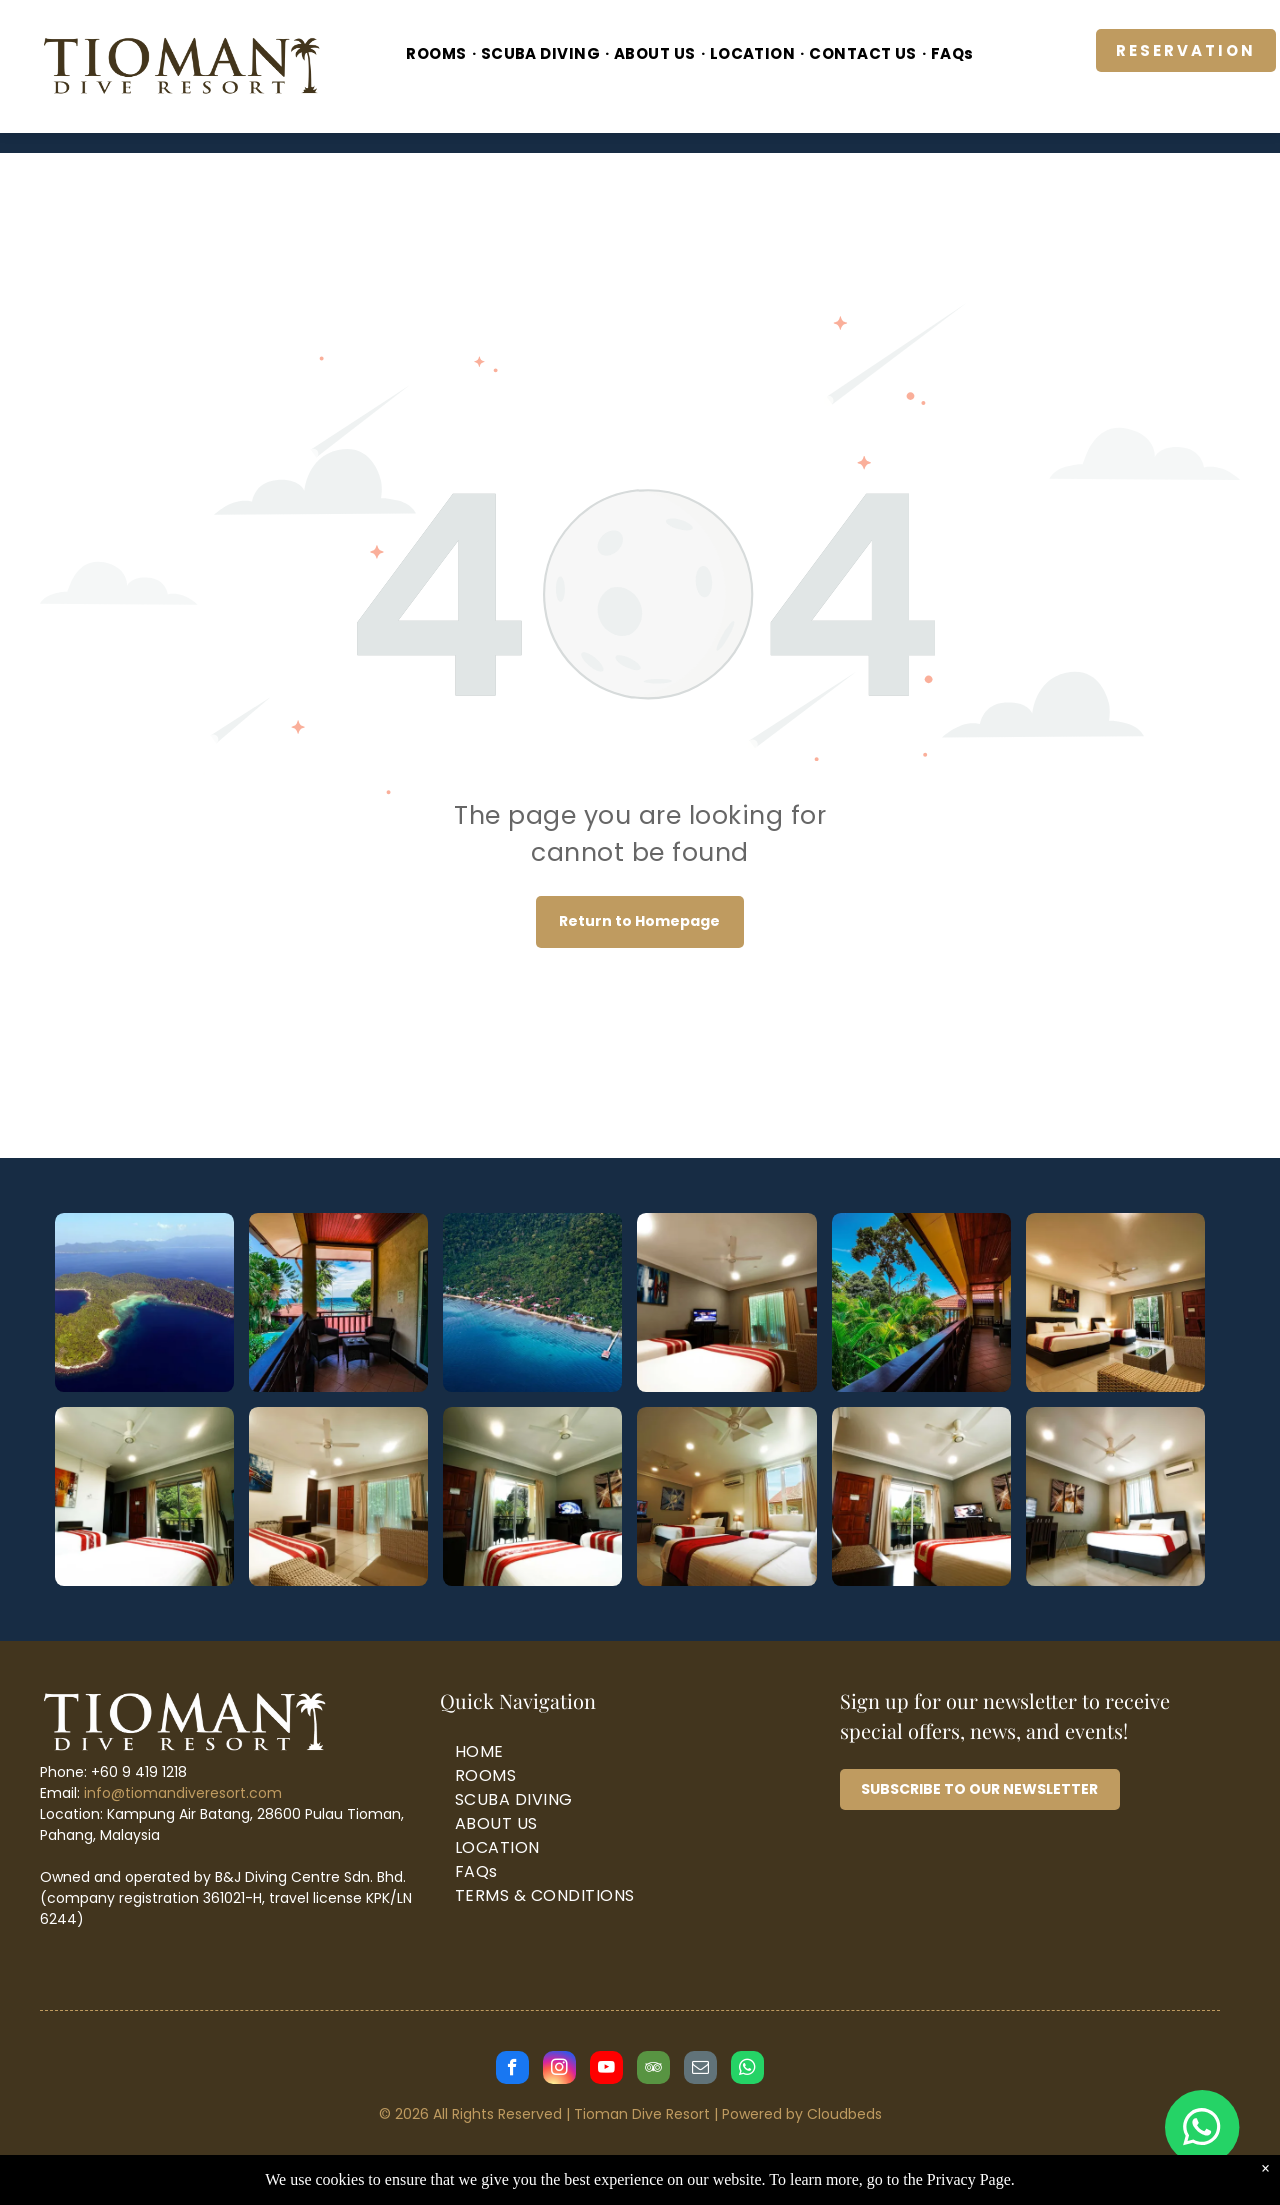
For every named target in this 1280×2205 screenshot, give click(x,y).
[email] (700, 2070)
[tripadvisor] (653, 2070)
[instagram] (559, 2070)
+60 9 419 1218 (139, 1772)
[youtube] (606, 2070)
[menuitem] (438, 54)
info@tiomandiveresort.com (183, 1793)
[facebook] (512, 2070)
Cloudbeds (844, 2114)
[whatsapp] (747, 2070)
